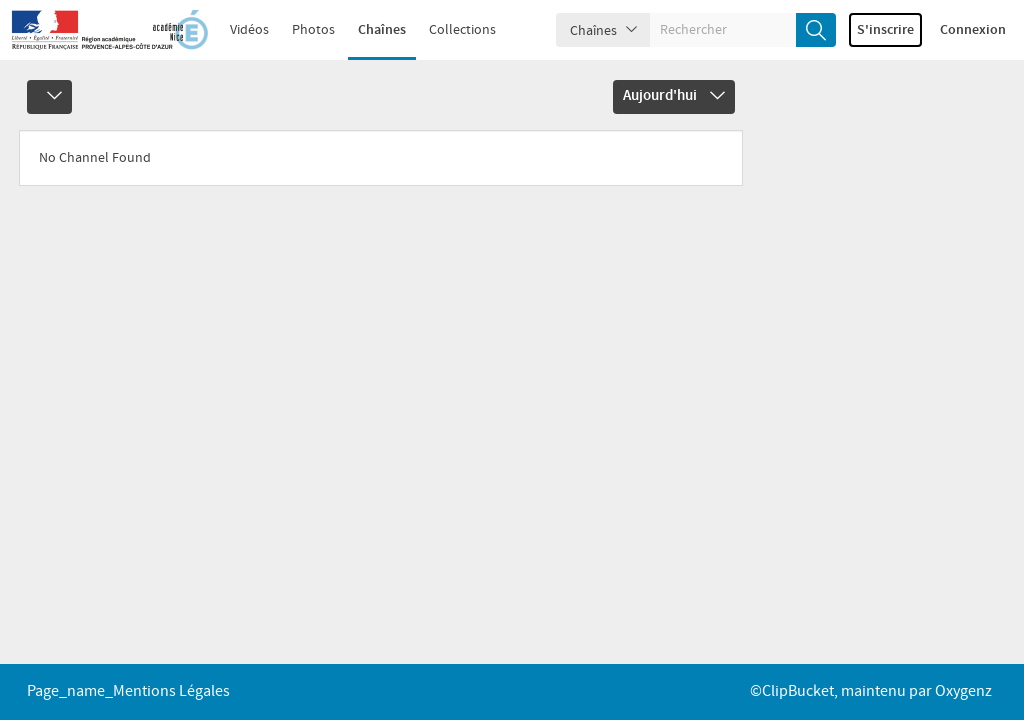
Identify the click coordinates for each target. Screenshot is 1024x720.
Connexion (973, 30)
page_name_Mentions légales (128, 691)
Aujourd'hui (674, 96)
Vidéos (249, 30)
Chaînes (382, 30)
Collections (462, 30)
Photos (313, 30)
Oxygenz (963, 691)
